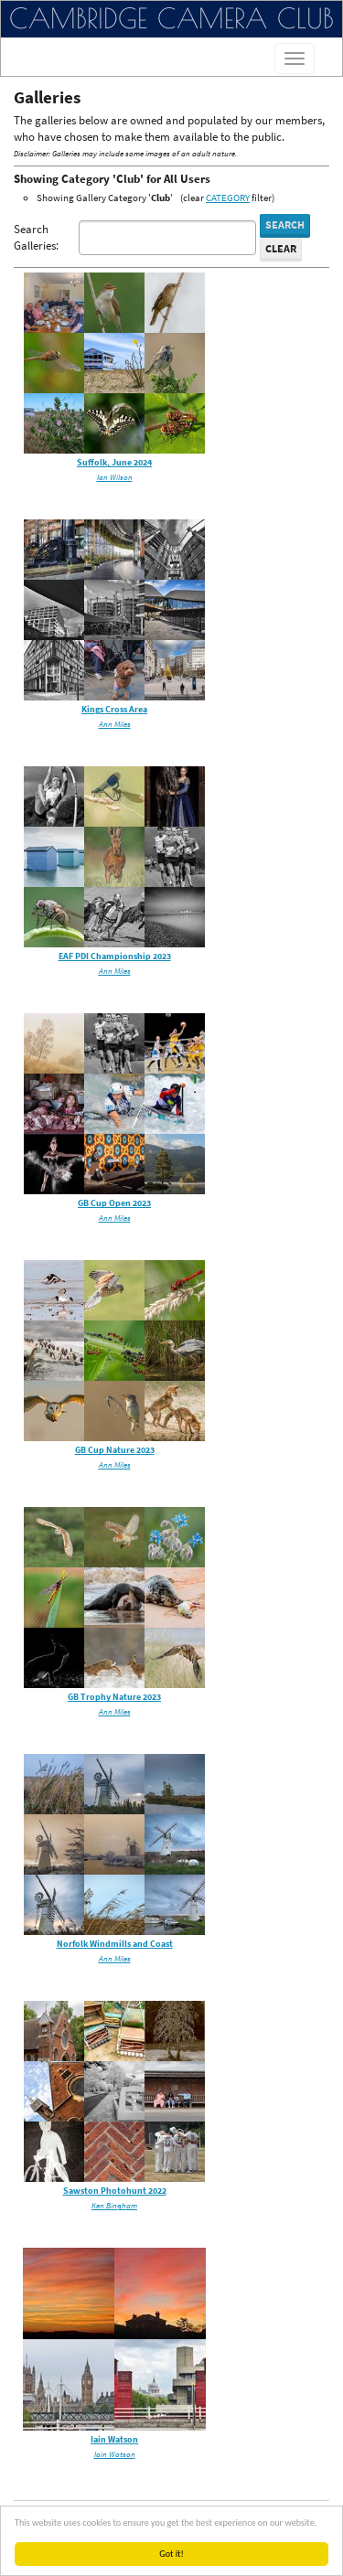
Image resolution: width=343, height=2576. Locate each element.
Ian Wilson (115, 477)
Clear (280, 248)
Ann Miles (115, 724)
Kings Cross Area (114, 709)
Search (285, 224)
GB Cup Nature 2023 (115, 1450)
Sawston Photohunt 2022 (114, 2191)
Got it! (171, 2554)
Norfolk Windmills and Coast (115, 1944)
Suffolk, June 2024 (114, 462)
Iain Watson (114, 2439)
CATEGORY (228, 197)
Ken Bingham (114, 2205)
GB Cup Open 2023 (114, 1203)
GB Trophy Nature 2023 (114, 1697)
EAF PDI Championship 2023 (115, 956)
